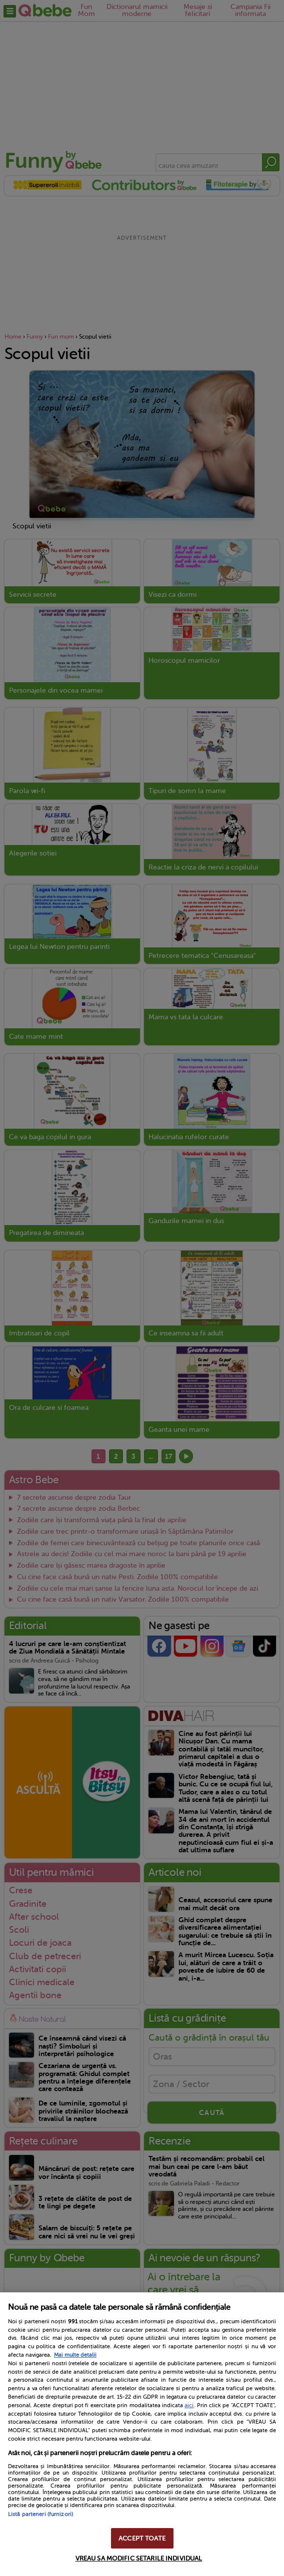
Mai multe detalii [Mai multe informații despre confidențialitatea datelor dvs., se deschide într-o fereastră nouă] (75, 2355)
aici (189, 2405)
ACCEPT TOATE (142, 2538)
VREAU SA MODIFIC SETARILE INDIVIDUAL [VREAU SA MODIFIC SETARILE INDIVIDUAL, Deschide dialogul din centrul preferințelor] (139, 2558)
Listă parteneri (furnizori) (40, 2514)
